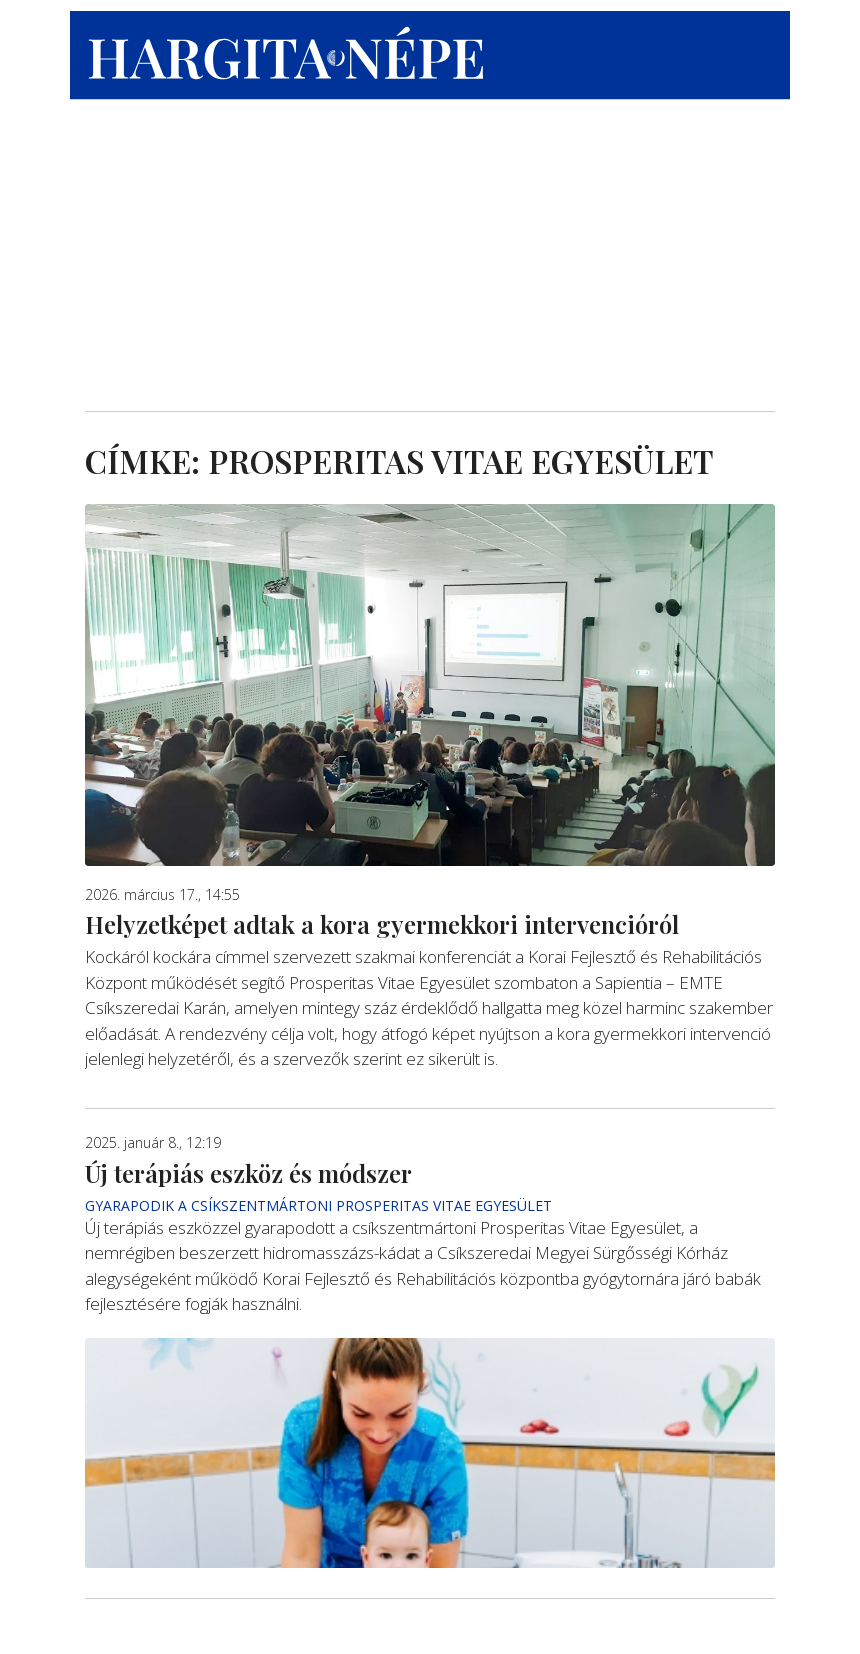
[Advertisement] (430, 241)
